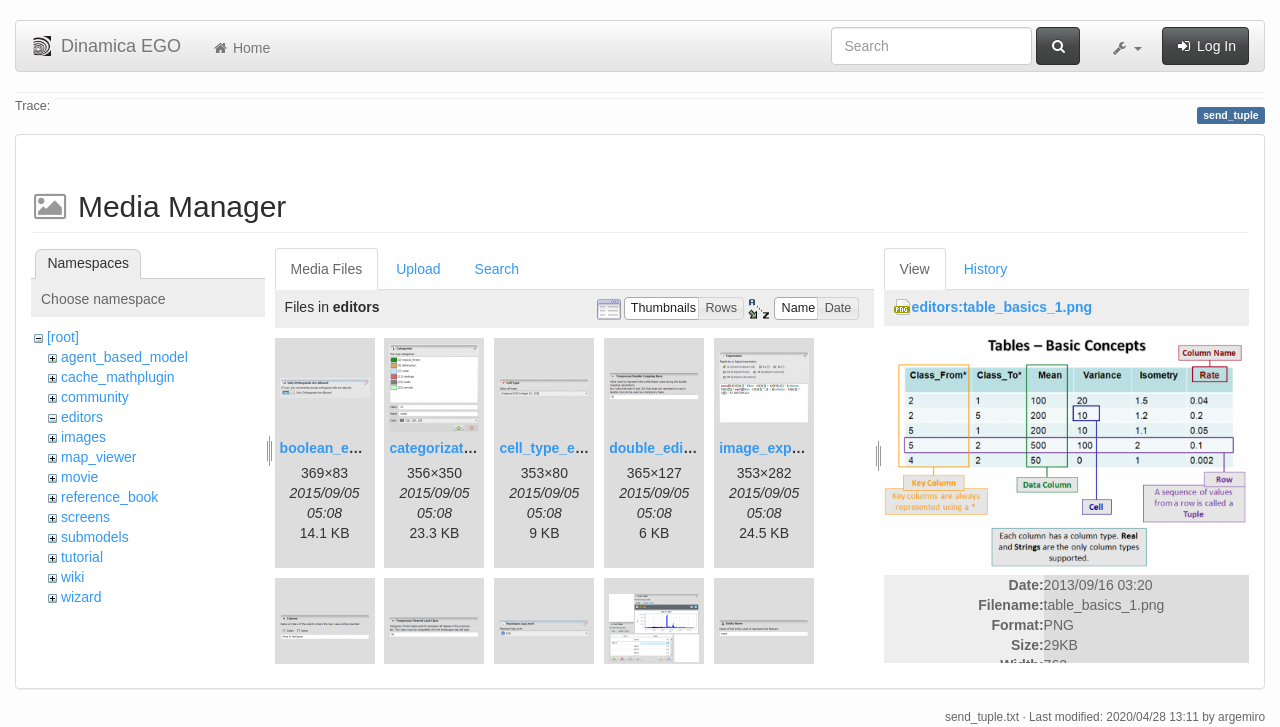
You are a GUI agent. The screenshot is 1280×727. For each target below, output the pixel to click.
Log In (1205, 46)
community (95, 397)
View (915, 269)
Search (497, 269)
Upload (418, 269)
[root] (63, 337)
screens (85, 517)
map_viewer (98, 457)
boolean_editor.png (344, 448)
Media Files (327, 269)
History (986, 269)
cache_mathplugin (118, 377)
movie (79, 477)
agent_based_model (124, 357)
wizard (81, 597)
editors (82, 417)
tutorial (82, 557)
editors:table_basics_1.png (1002, 307)
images (83, 437)
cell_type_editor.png (566, 448)
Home (240, 48)
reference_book (109, 497)
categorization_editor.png (474, 448)
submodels (95, 537)
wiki (72, 577)
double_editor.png (669, 448)
